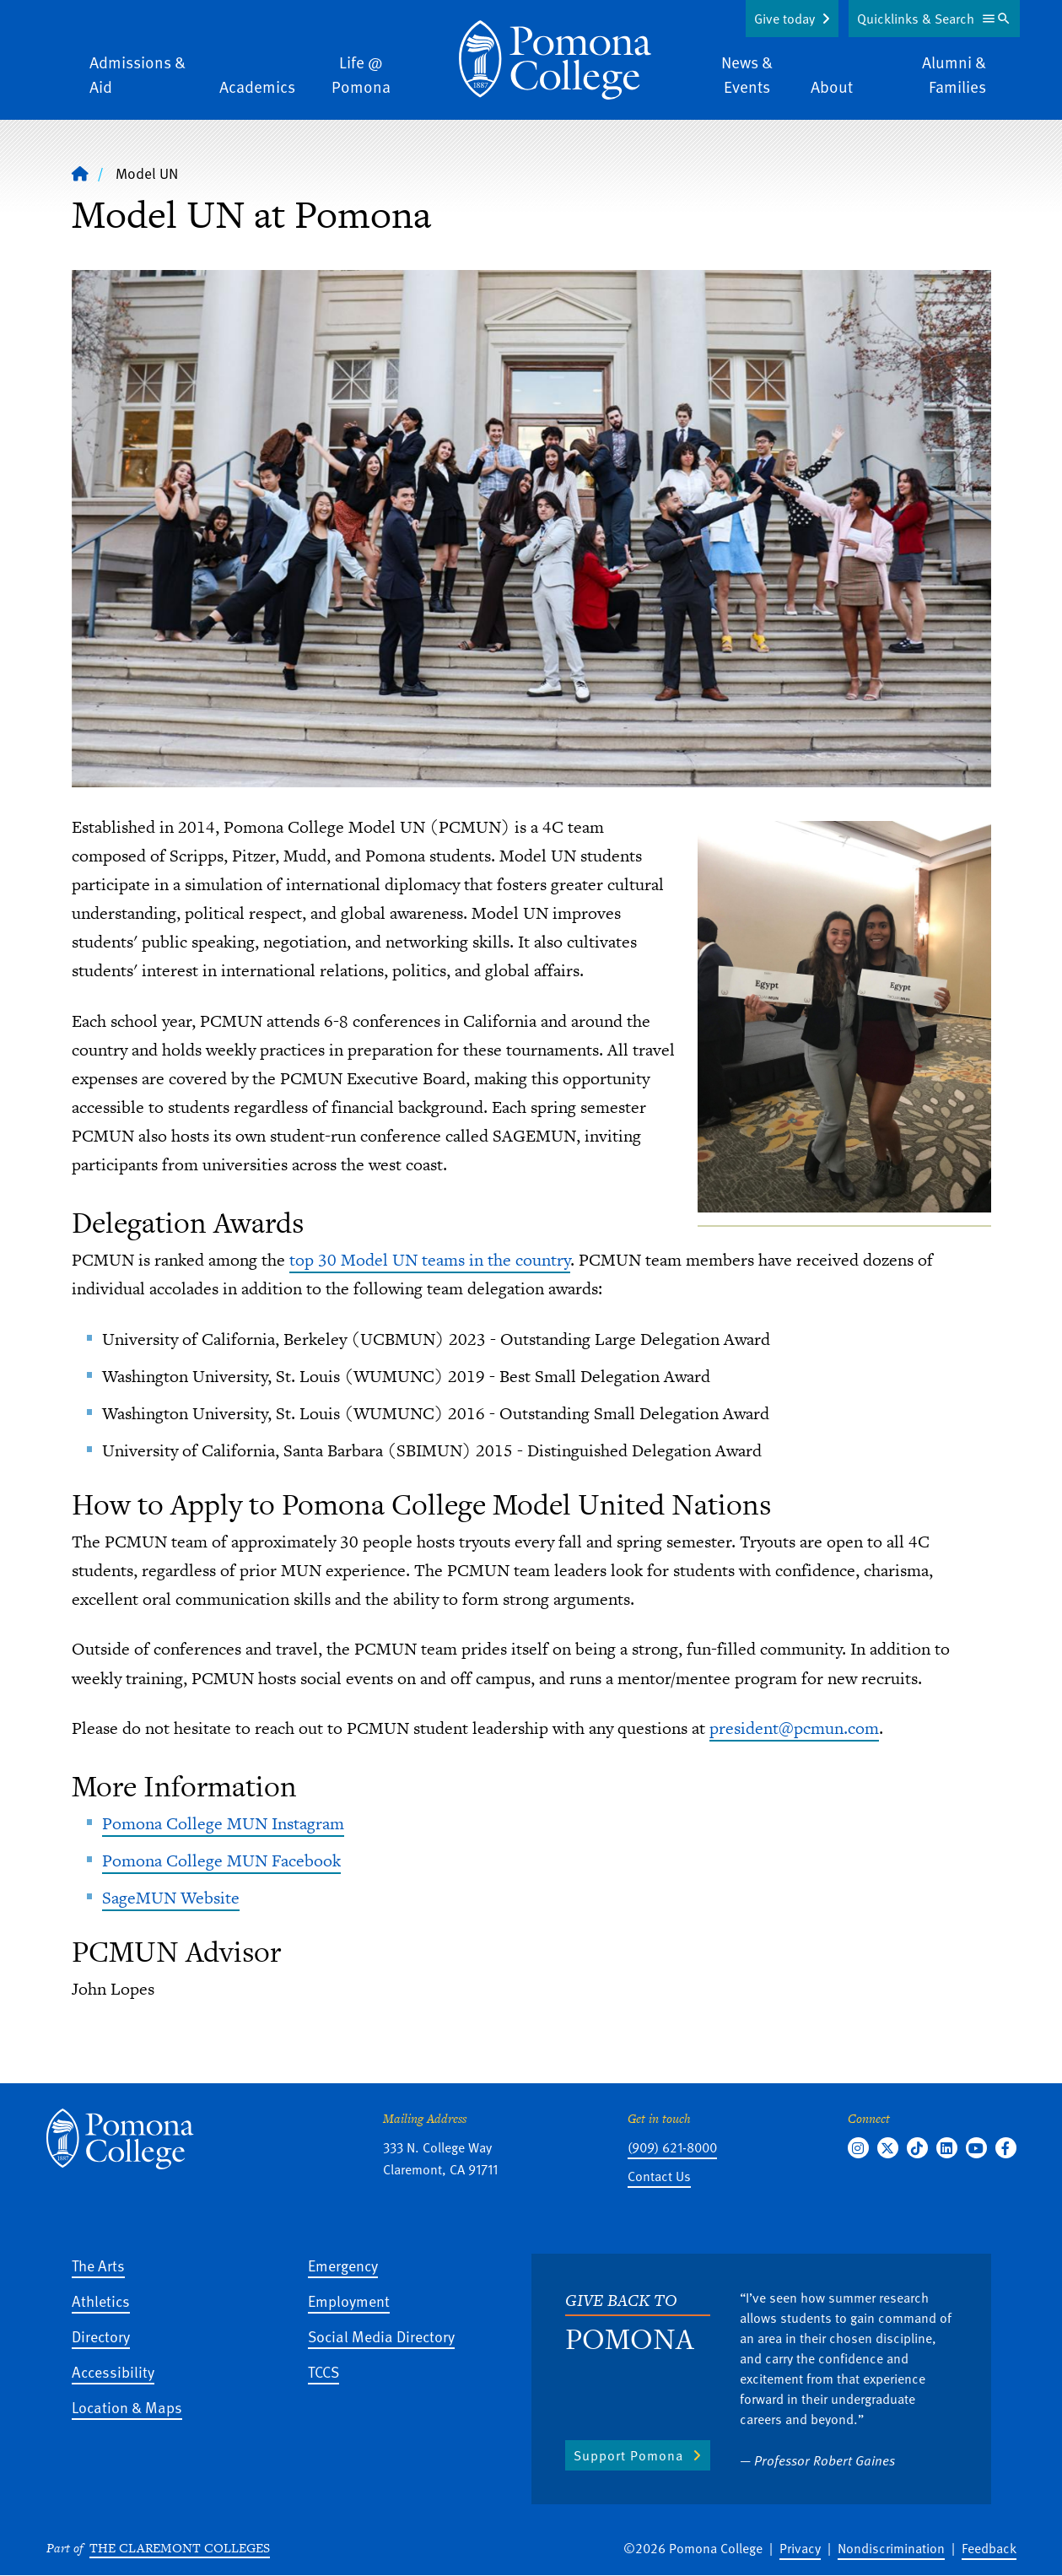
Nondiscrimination (891, 2548)
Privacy (800, 2548)
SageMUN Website (171, 1897)
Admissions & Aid (137, 74)
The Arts (98, 2265)
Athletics (101, 2300)
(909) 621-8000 (672, 2147)
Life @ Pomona (361, 74)
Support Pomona (628, 2455)
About (832, 86)
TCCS (323, 2371)
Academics (257, 86)
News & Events (747, 74)
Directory (101, 2336)
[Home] (80, 173)
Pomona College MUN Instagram (223, 1823)
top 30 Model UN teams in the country (429, 1260)
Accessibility (113, 2371)
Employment (349, 2300)
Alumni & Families (954, 74)
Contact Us (659, 2176)
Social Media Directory (381, 2336)
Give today (784, 18)
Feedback (989, 2548)
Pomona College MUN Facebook (221, 1860)
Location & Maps (127, 2406)
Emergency (343, 2265)
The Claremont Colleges (179, 2548)
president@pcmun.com (794, 1728)
